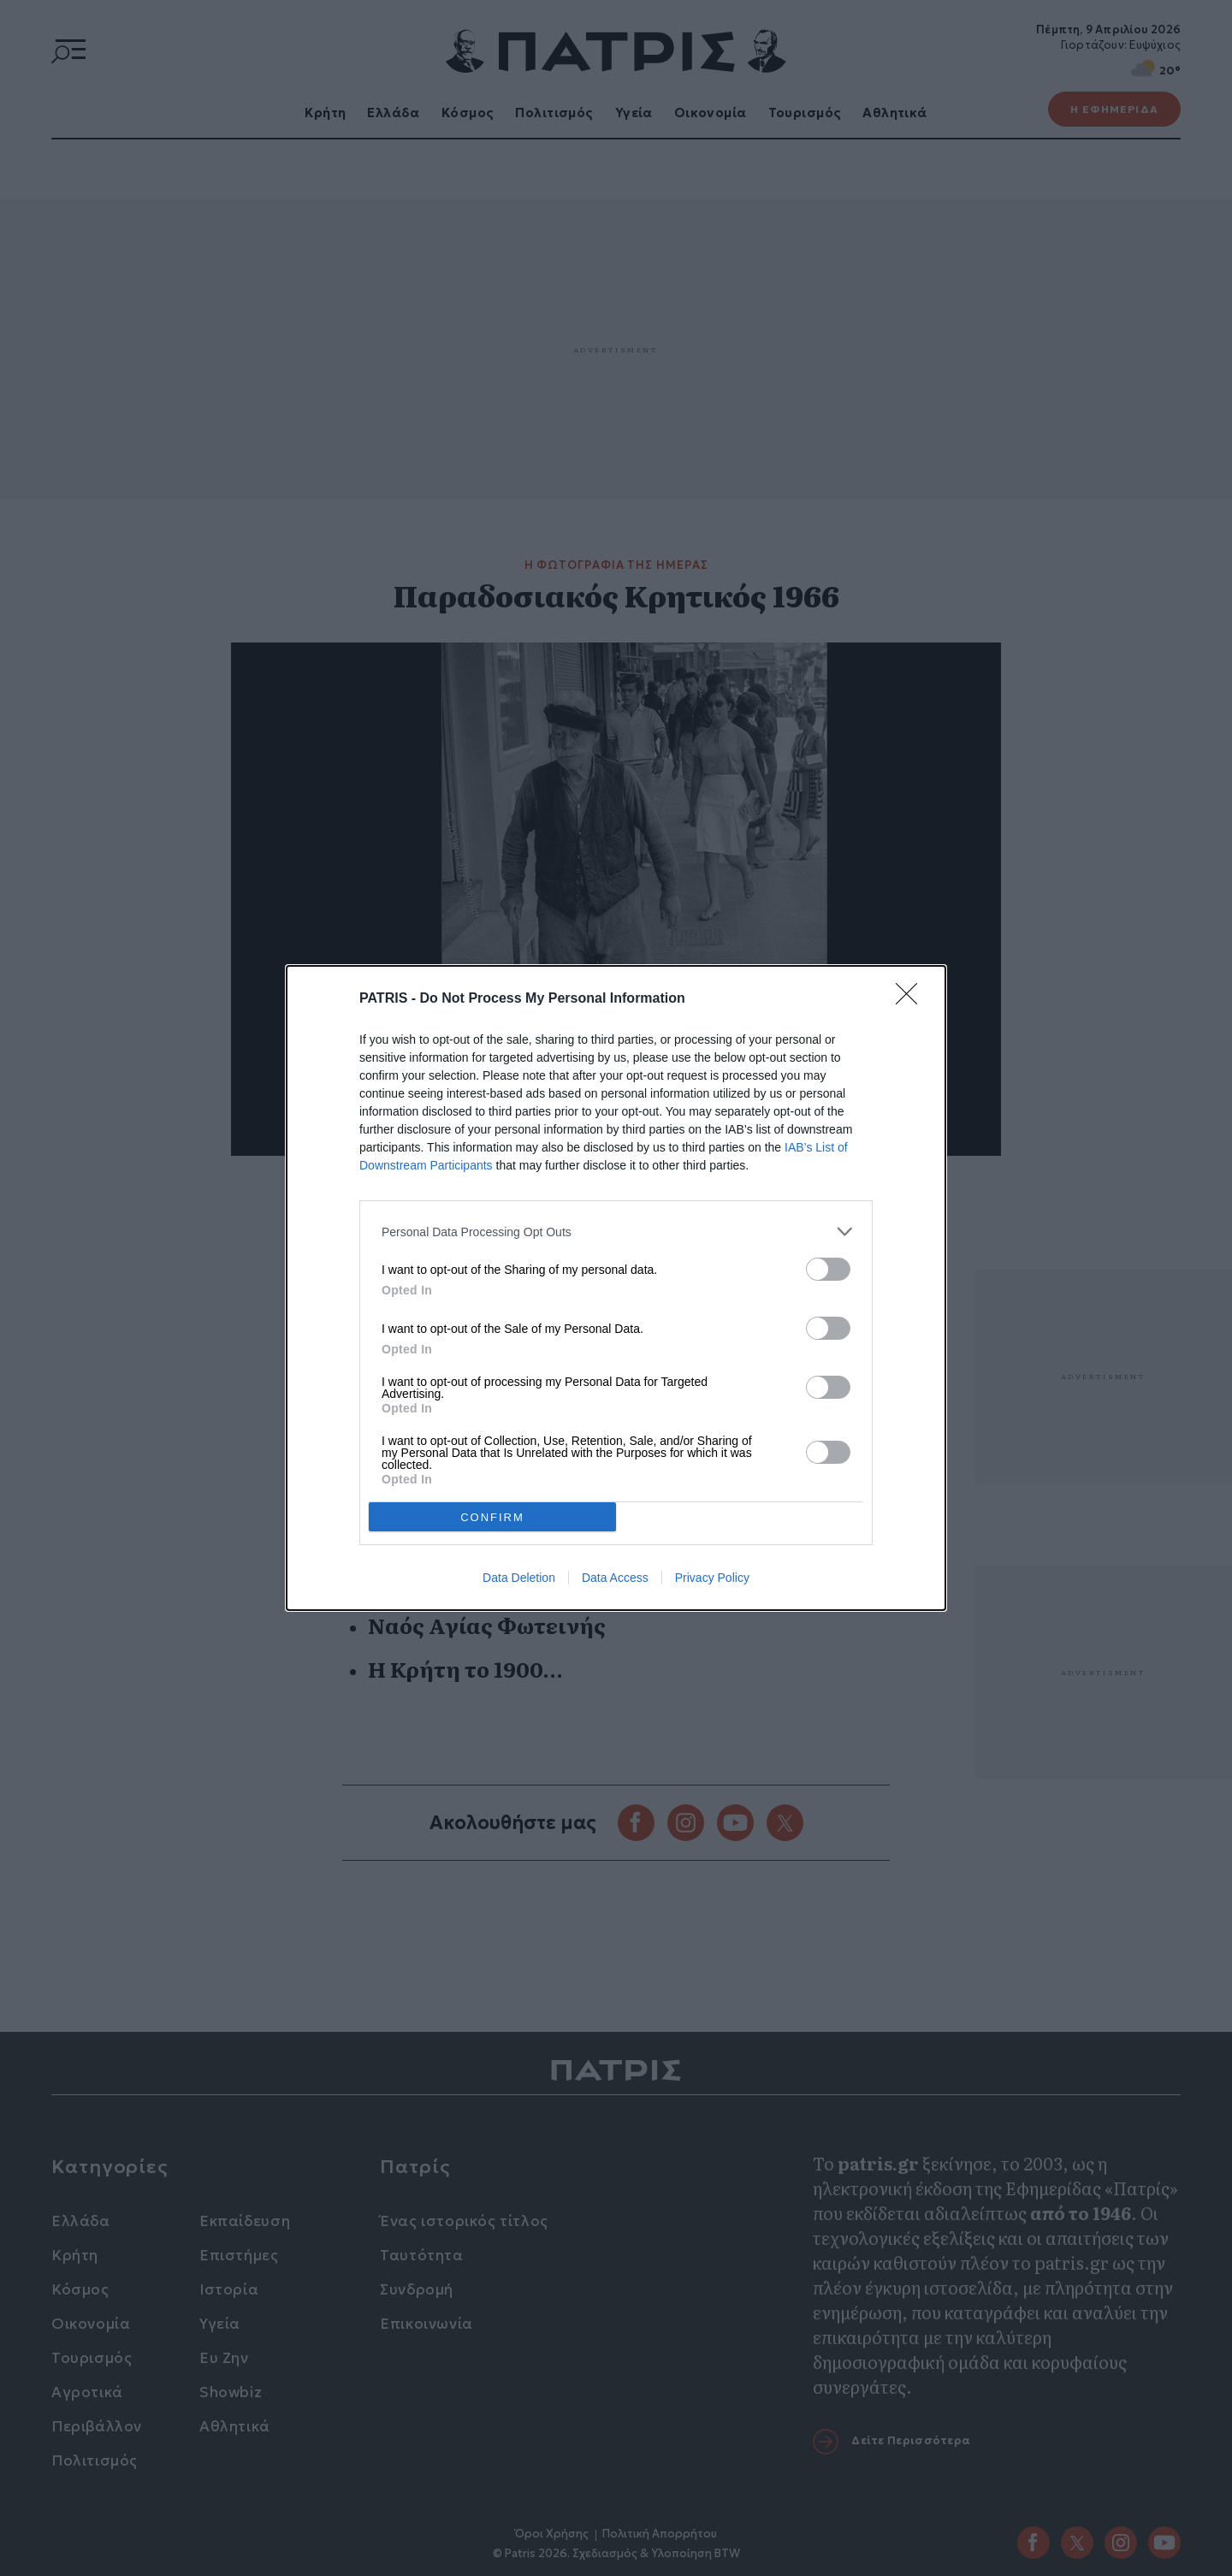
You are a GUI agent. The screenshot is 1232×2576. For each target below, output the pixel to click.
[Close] (912, 999)
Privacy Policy (712, 1577)
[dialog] (616, 1288)
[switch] (828, 1269)
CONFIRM (492, 1516)
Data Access (615, 1577)
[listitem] (616, 1232)
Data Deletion (519, 1577)
